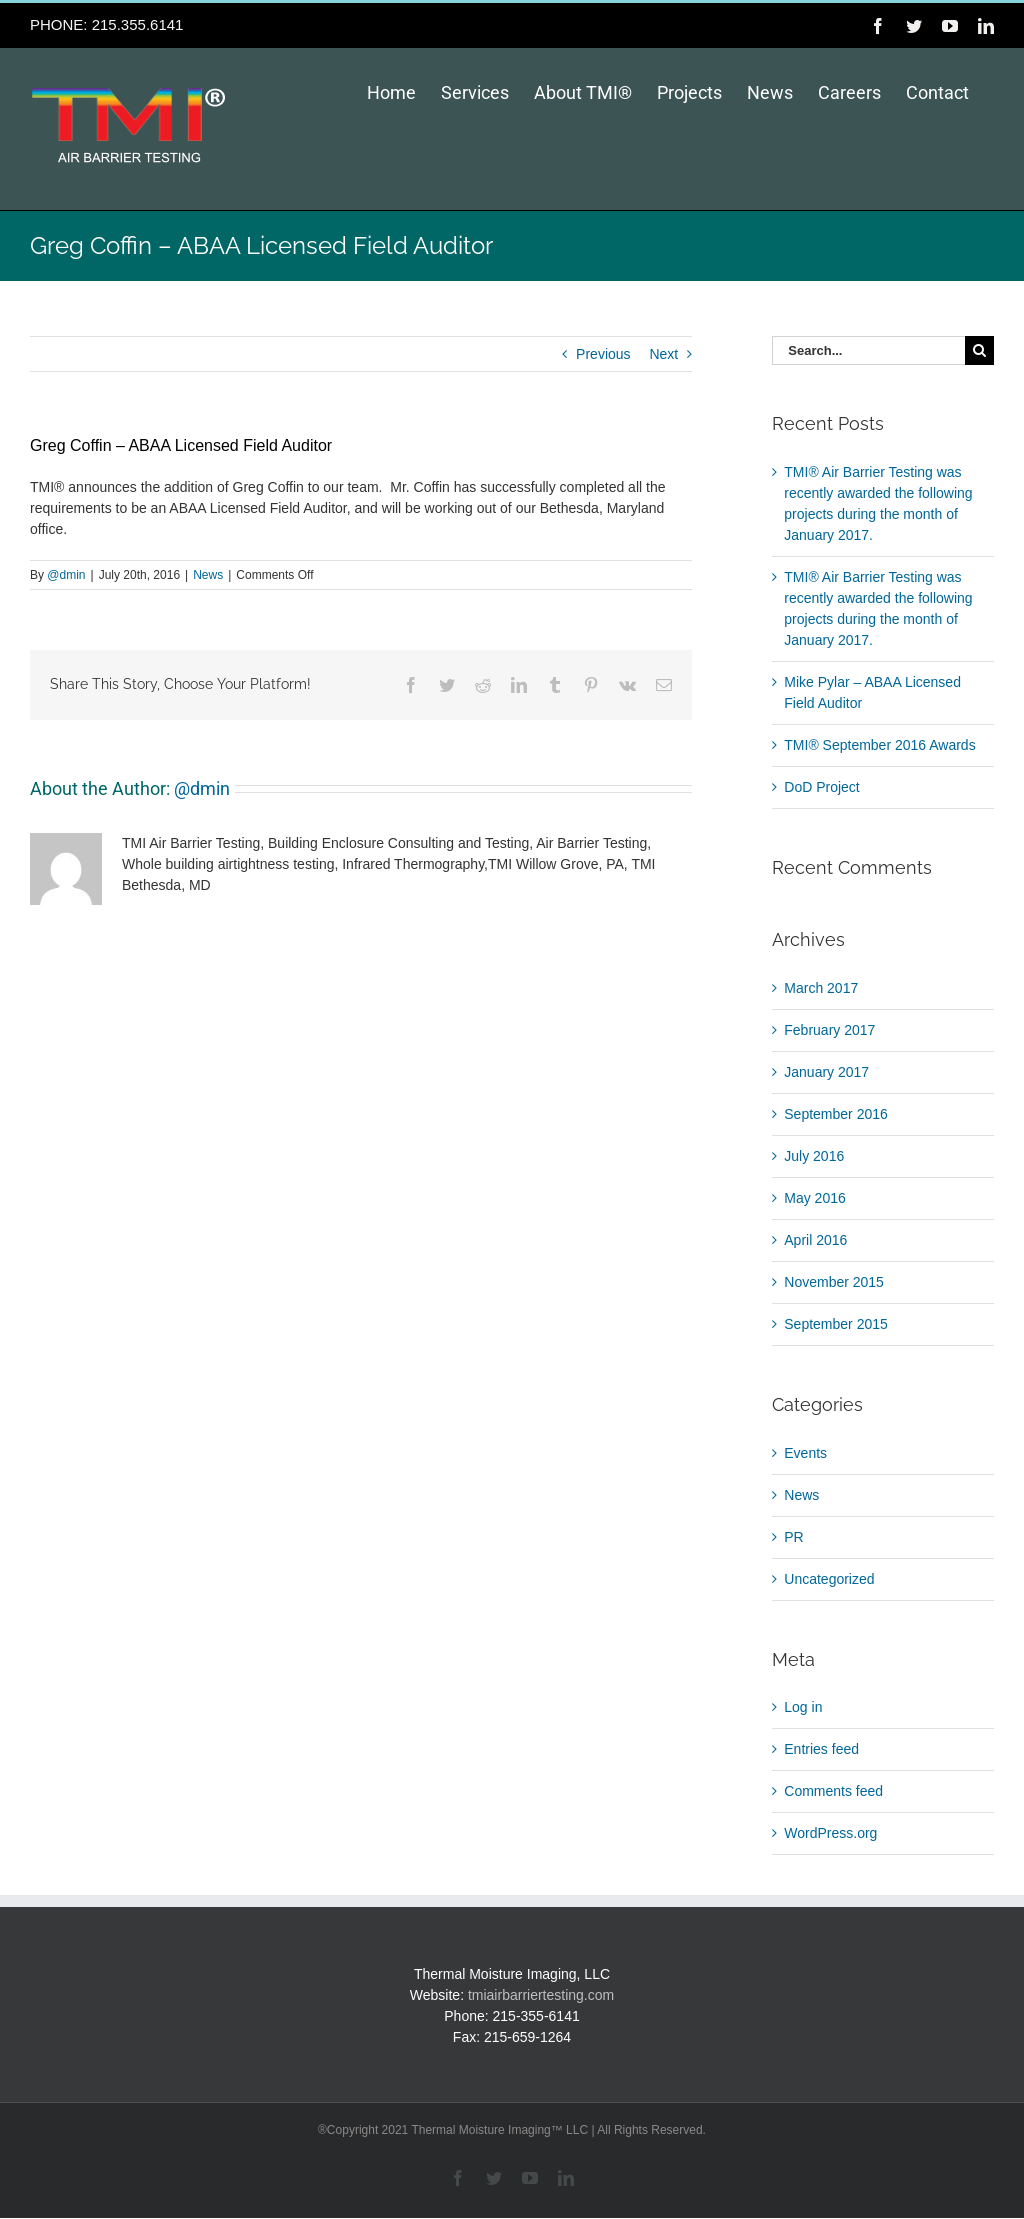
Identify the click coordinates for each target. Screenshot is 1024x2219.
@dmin (66, 575)
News (208, 575)
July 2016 (814, 1156)
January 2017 (826, 1072)
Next (663, 354)
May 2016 (814, 1198)
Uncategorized (829, 1579)
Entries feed (821, 1749)
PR (793, 1537)
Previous (603, 354)
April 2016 (815, 1240)
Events (805, 1453)
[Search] (979, 350)
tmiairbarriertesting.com (541, 1995)
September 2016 (836, 1114)
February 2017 (829, 1030)
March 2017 (821, 988)
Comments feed (833, 1791)
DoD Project (821, 787)
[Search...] (868, 350)
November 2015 (834, 1282)
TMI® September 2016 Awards (879, 745)
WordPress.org (830, 1833)
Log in (803, 1707)
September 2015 (836, 1324)
